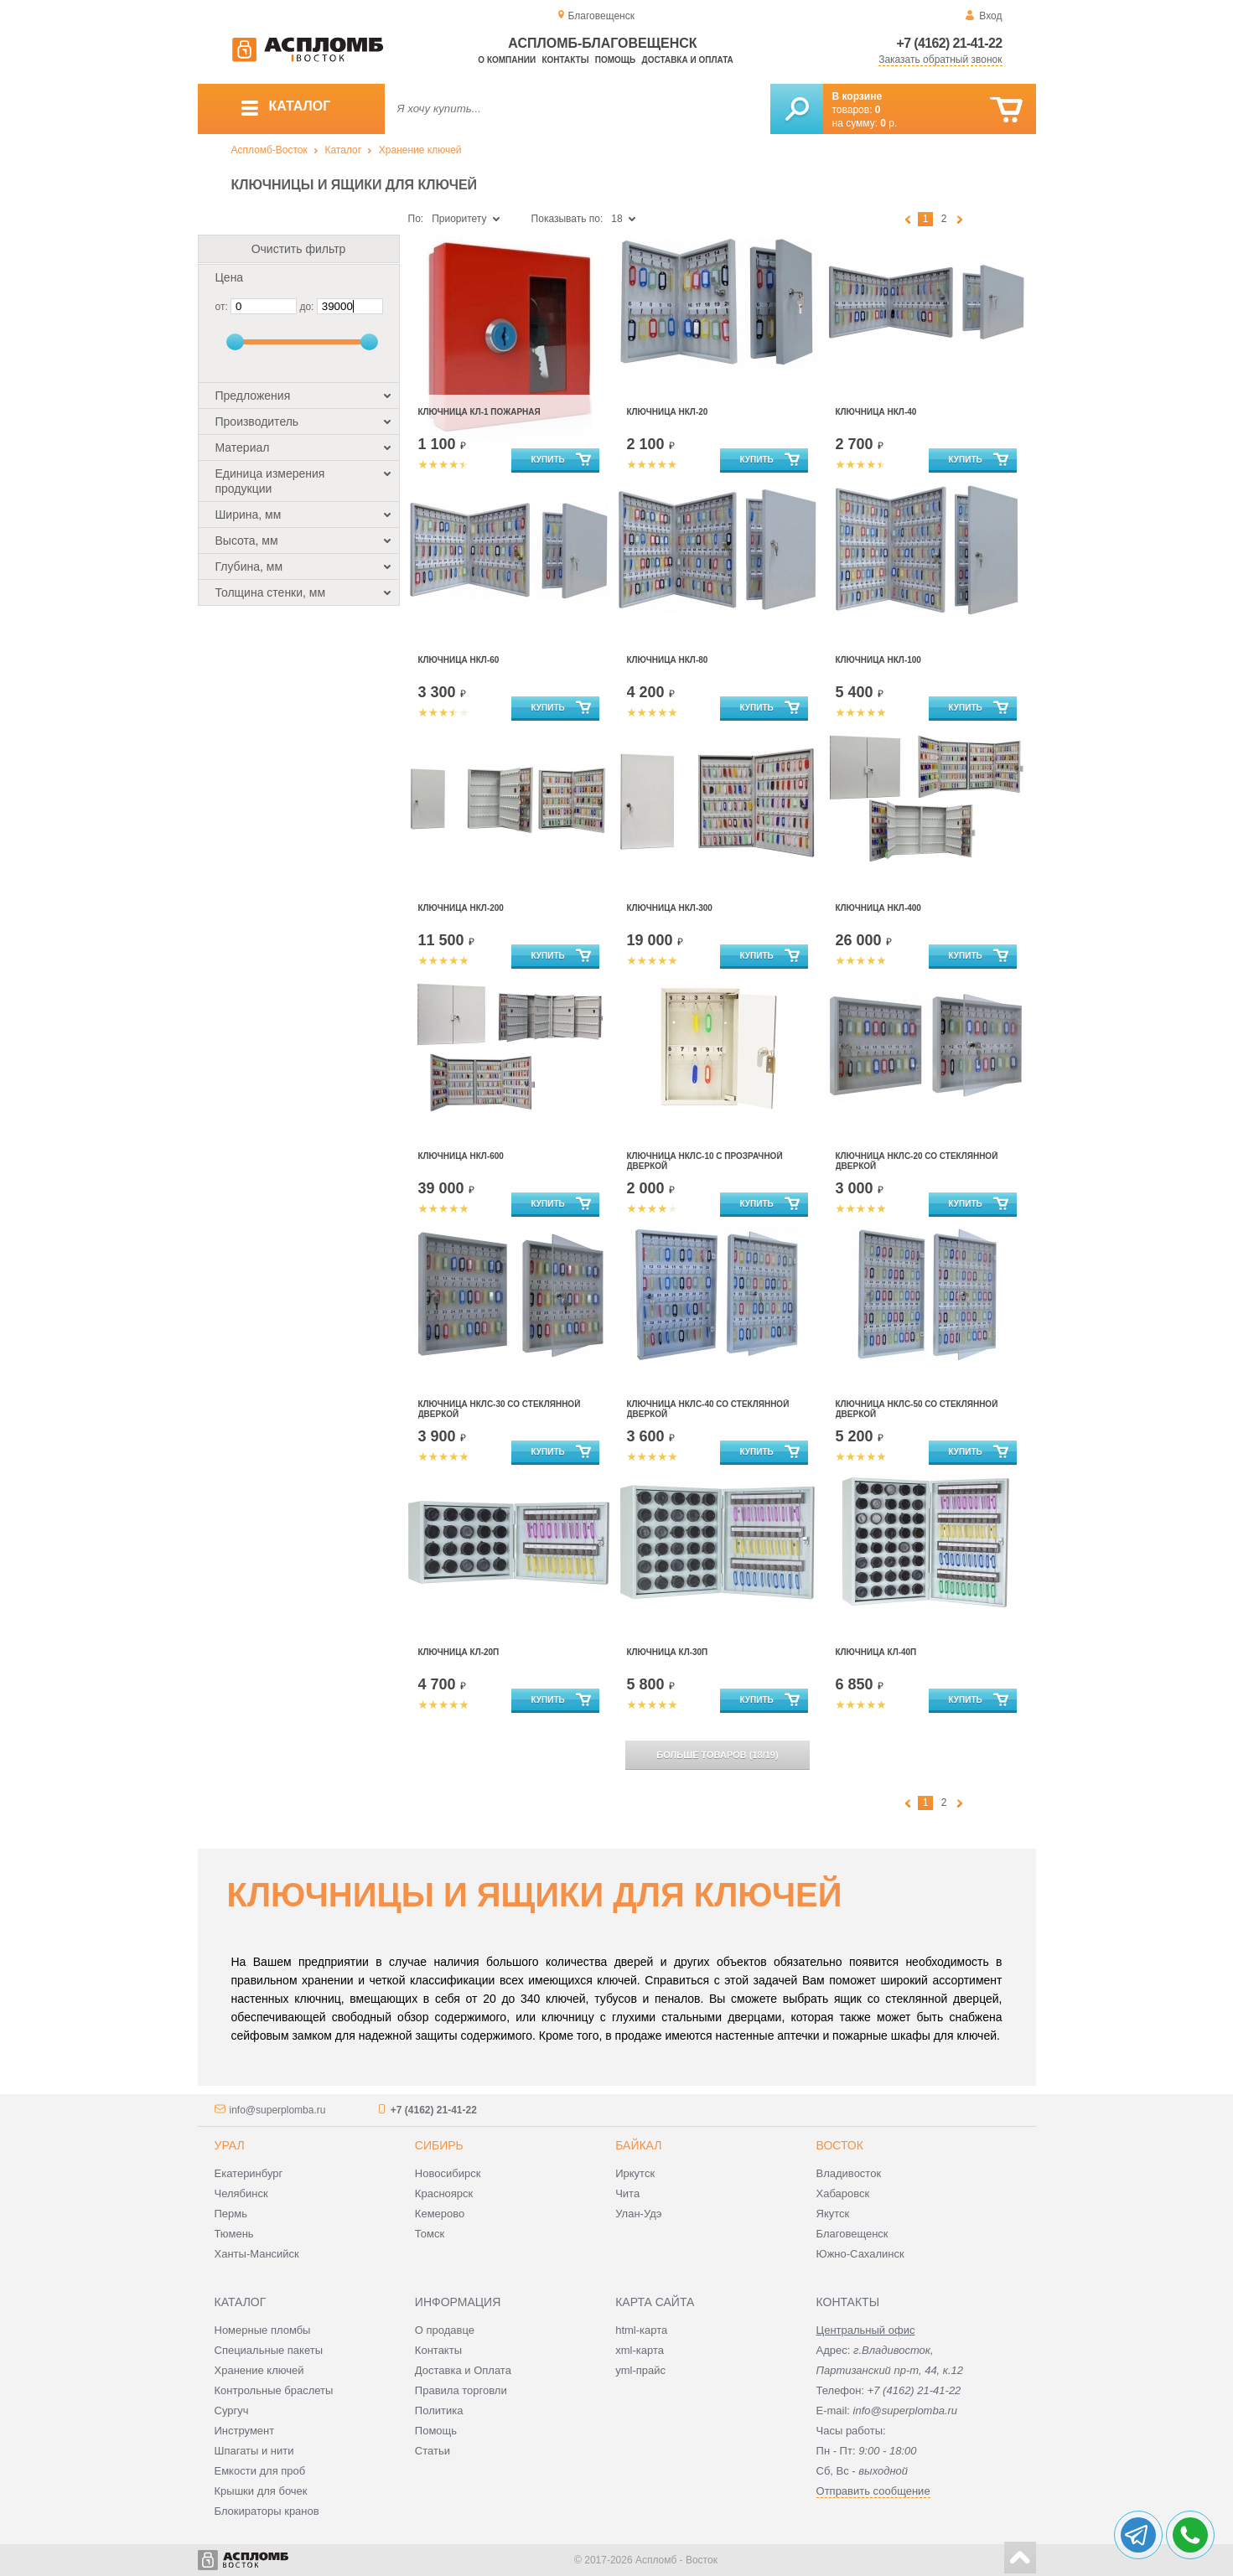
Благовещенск (852, 2233)
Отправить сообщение (873, 2491)
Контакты (564, 60)
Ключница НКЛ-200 (461, 908)
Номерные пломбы (263, 2330)
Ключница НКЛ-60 (459, 660)
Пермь (231, 2213)
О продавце (444, 2330)
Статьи (432, 2450)
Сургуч (232, 2410)
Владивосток (849, 2173)
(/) (717, 1755)
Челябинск (241, 2193)
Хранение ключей (420, 150)
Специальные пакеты (269, 2350)
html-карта (641, 2330)
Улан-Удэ (638, 2213)
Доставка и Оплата (463, 2370)
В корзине (857, 96)
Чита (627, 2193)
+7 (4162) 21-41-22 (949, 43)
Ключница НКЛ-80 (667, 660)
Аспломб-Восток (269, 150)
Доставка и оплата (687, 60)
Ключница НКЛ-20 (667, 411)
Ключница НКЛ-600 (461, 1156)
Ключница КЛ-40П (876, 1652)
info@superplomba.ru (278, 2110)
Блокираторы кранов (267, 2511)
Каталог (342, 150)
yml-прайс (640, 2370)
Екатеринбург (249, 2173)
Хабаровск (843, 2193)
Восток (839, 2145)
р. (888, 123)
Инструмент (245, 2430)
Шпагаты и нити (254, 2450)
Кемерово (439, 2213)
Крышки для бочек (261, 2491)
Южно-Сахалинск (860, 2254)
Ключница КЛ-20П (459, 1652)
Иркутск (635, 2173)
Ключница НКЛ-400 (878, 908)
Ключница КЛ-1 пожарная (479, 411)
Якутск (833, 2213)
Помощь (615, 60)
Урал (230, 2145)
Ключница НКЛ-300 (669, 908)
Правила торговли (461, 2390)
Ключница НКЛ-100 (878, 660)
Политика (439, 2410)
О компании (507, 60)
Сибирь (439, 2145)
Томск (429, 2233)
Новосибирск (448, 2173)
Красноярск (444, 2193)
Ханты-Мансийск (257, 2254)
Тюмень (234, 2233)
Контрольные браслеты (274, 2390)
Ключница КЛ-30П (667, 1652)
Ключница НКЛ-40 (876, 411)
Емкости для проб (260, 2471)
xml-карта (639, 2350)
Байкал (638, 2145)
